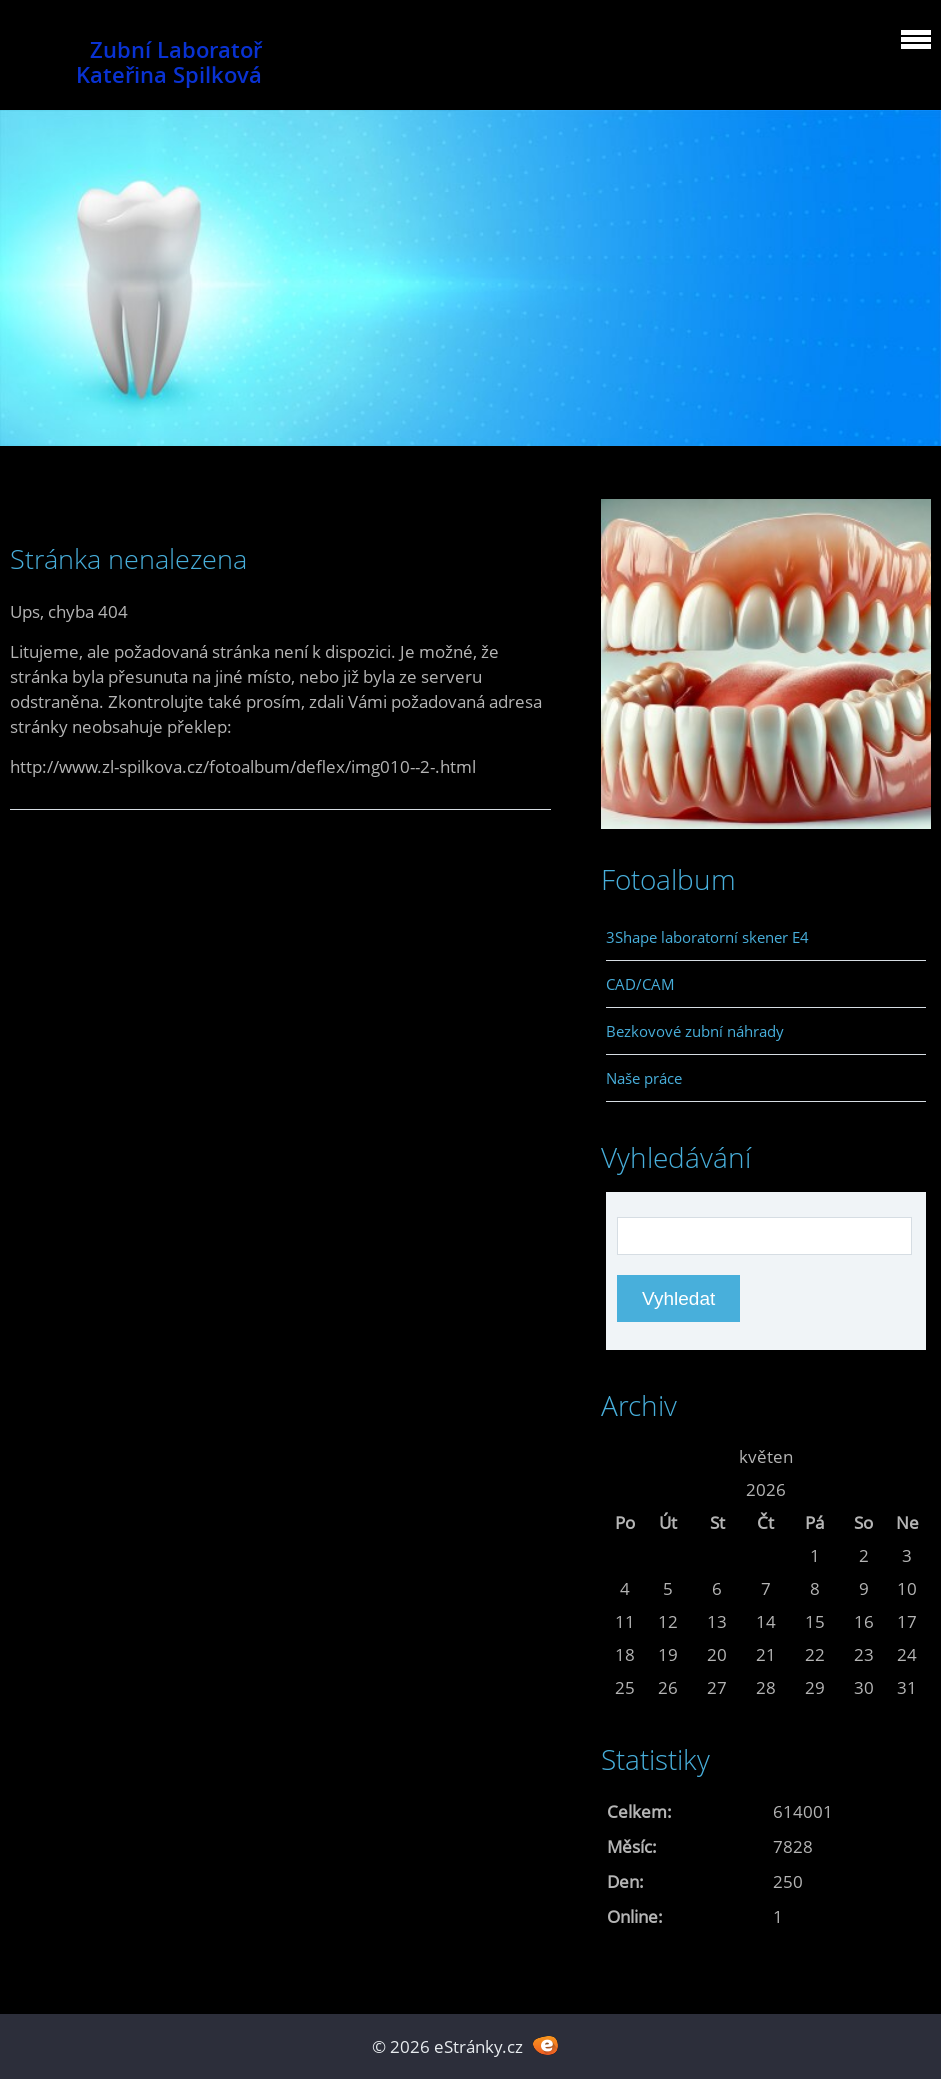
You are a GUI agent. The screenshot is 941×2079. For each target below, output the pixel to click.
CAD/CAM (640, 984)
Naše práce (644, 1078)
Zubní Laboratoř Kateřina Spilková (169, 62)
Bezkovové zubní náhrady (695, 1031)
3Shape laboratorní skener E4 (707, 937)
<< (625, 1456)
